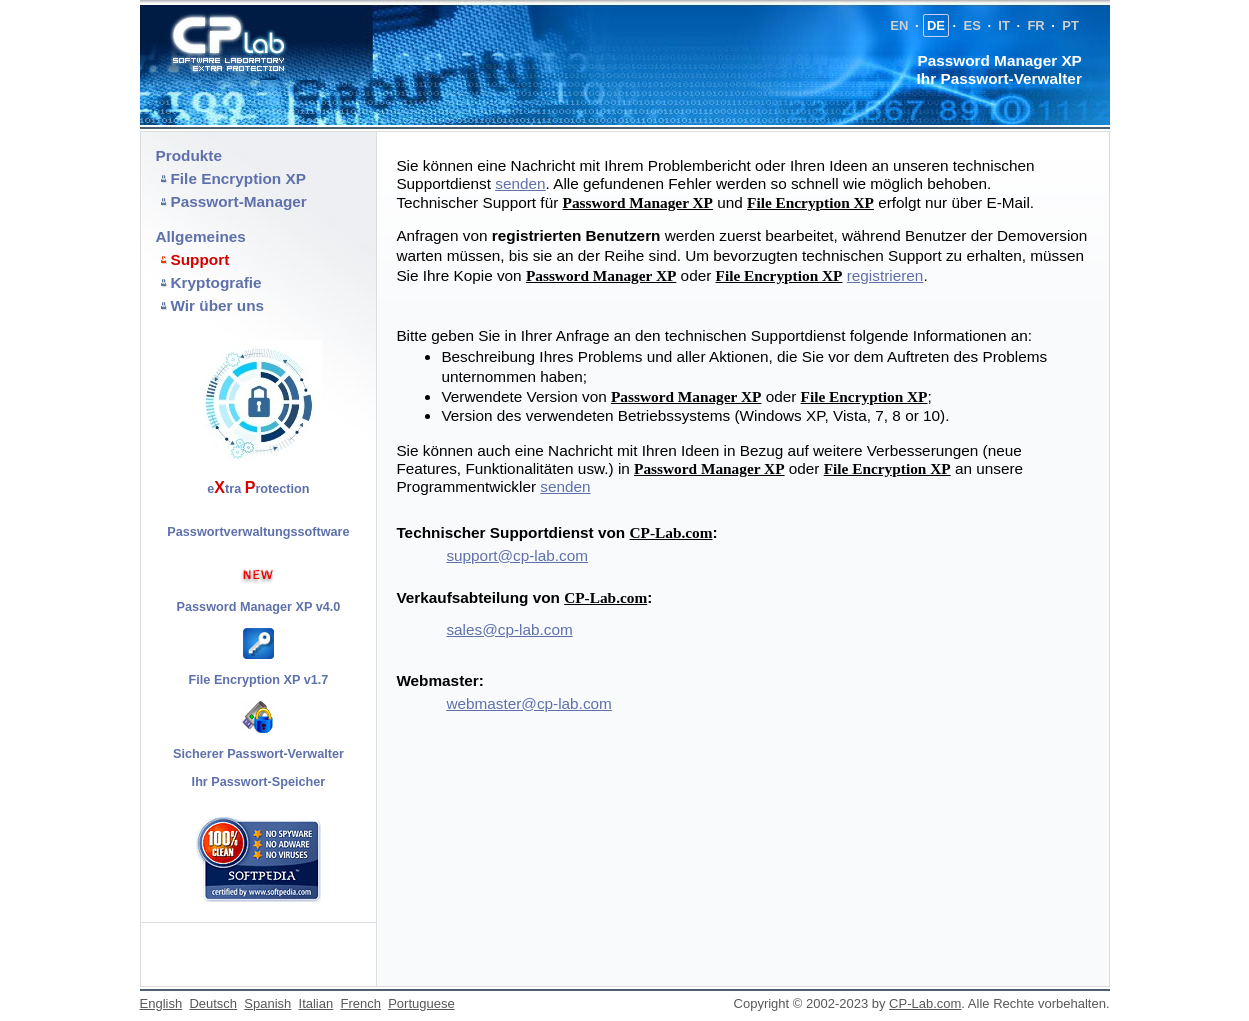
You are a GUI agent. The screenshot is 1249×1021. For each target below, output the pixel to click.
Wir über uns (218, 305)
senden (565, 486)
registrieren (885, 275)
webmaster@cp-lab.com (529, 703)
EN (899, 25)
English (161, 1003)
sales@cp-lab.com (509, 629)
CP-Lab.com (670, 532)
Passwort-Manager (239, 201)
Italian (316, 1003)
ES (971, 25)
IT (1004, 25)
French (360, 1003)
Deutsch (213, 1003)
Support (200, 259)
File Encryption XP (238, 178)
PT (1070, 25)
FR (1035, 25)
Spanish (267, 1003)
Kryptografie (216, 282)
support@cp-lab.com (517, 555)
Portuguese (421, 1003)
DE (936, 25)
